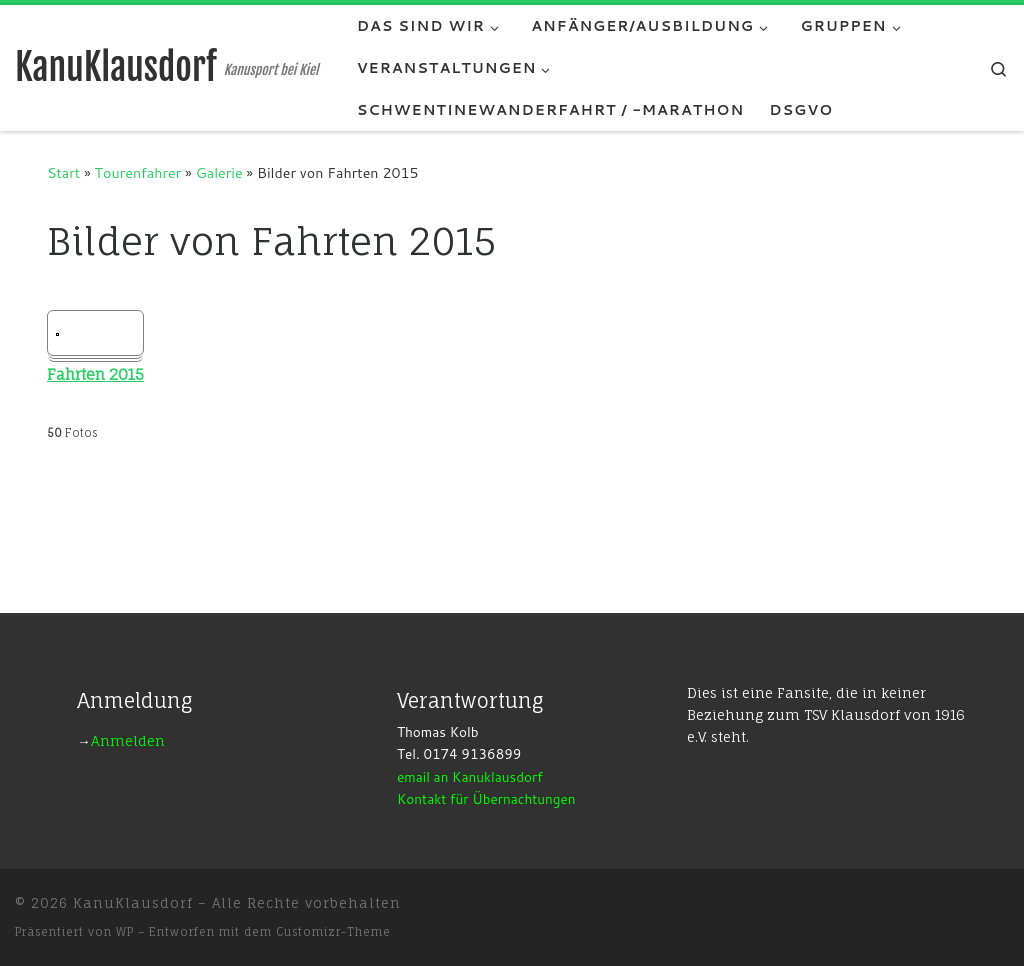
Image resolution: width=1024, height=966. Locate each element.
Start (63, 172)
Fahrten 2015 (95, 375)
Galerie (219, 172)
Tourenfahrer (138, 172)
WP (125, 932)
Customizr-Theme (333, 932)
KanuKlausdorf (133, 903)
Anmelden (128, 741)
